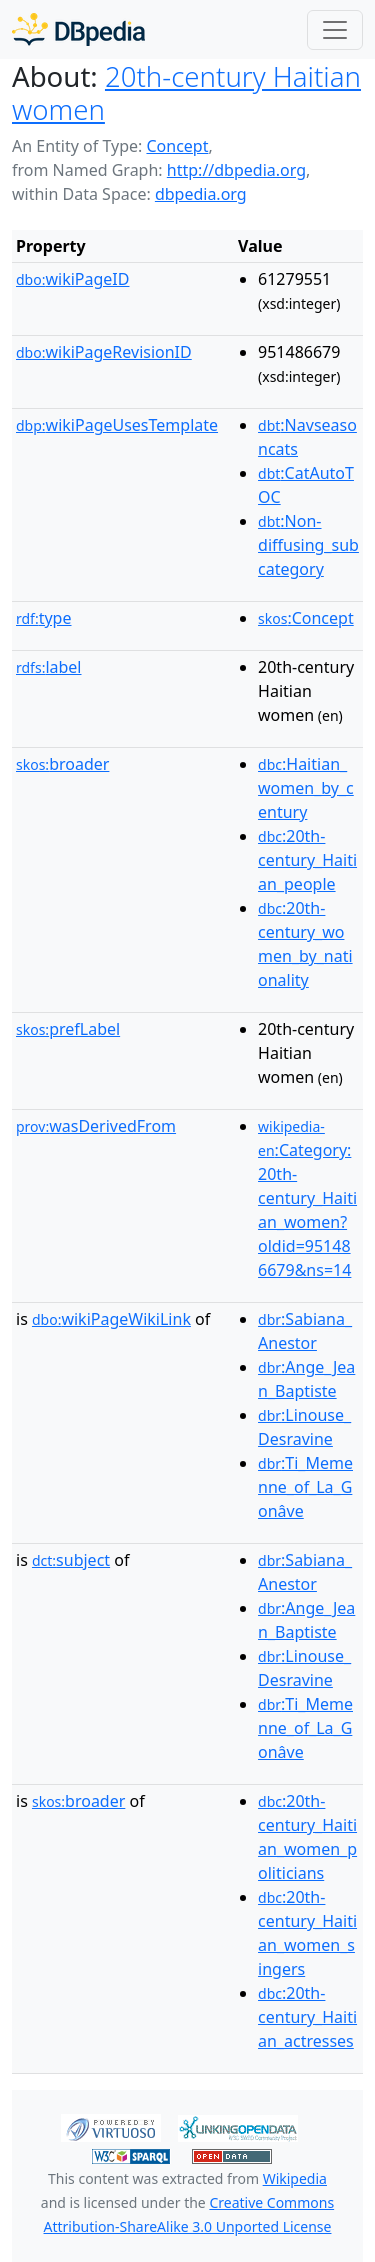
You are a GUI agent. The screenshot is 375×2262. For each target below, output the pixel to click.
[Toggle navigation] (335, 30)
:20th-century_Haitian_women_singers (307, 1933)
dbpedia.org (201, 194)
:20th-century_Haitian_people (307, 860)
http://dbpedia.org (236, 170)
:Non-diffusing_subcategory (308, 545)
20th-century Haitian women (186, 92)
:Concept (306, 618)
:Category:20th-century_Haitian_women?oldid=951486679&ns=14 (307, 1199)
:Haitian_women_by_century (306, 788)
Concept (177, 146)
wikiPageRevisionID (104, 352)
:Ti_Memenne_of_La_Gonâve (305, 1487)
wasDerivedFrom (96, 1126)
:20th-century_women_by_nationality (305, 944)
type (44, 618)
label (49, 667)
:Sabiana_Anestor (305, 1331)
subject (71, 1560)
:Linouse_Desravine (304, 1427)
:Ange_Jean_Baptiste (306, 1379)
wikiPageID (72, 279)
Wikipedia (295, 2178)
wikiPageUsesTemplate (117, 425)
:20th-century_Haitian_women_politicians (307, 1837)
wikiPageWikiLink (111, 1319)
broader (62, 764)
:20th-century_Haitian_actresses (307, 2017)
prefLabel (68, 1029)
